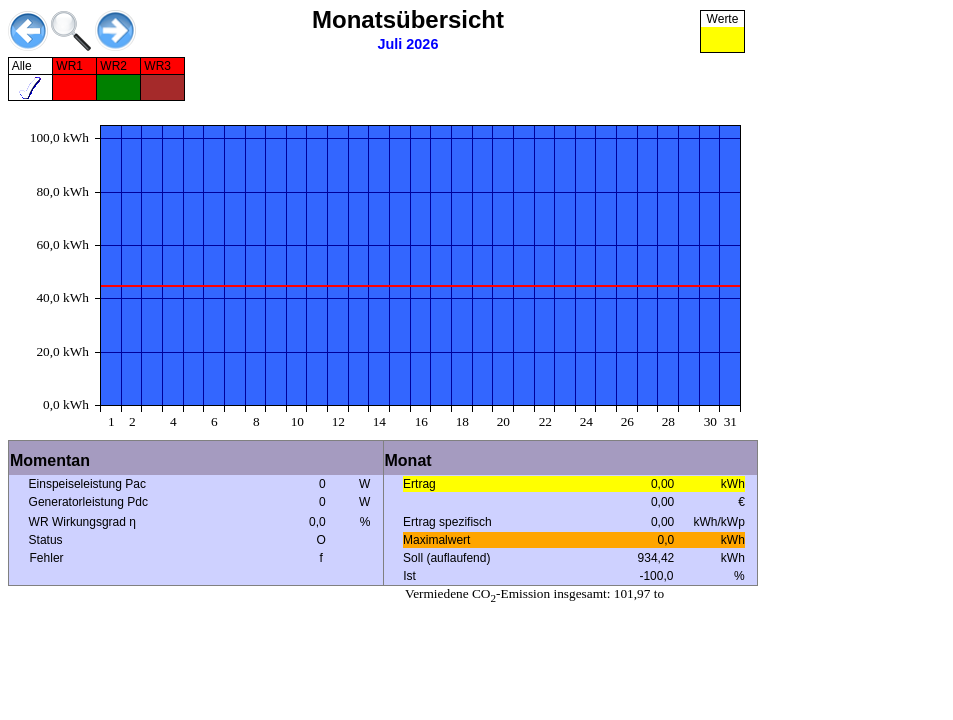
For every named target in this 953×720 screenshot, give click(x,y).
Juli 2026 (408, 44)
